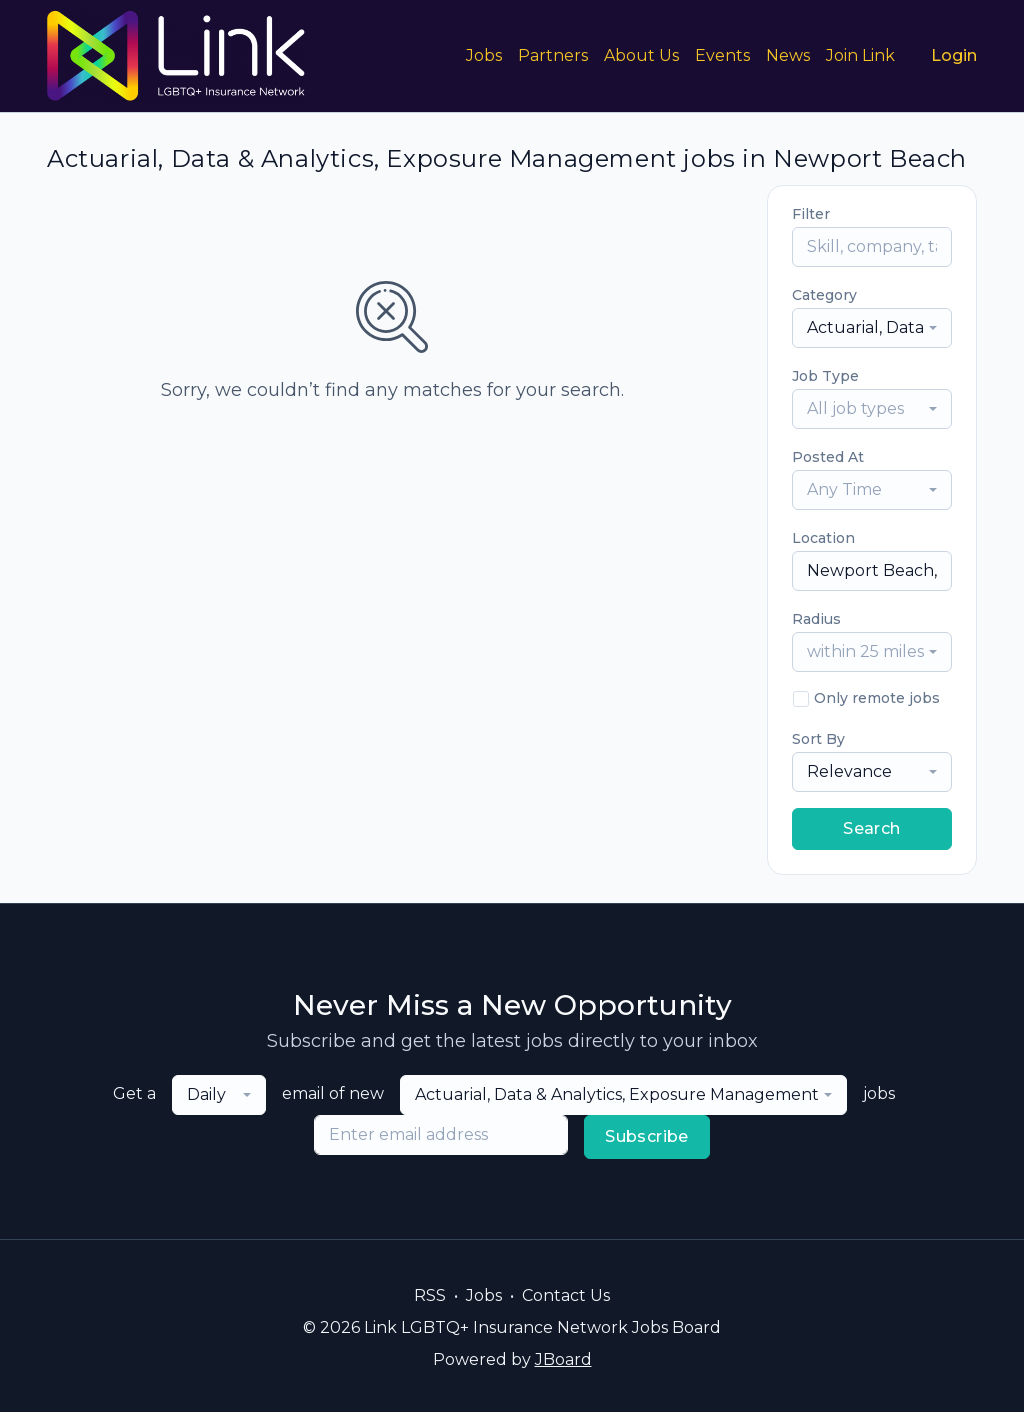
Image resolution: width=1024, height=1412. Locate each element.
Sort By (818, 739)
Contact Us (566, 1295)
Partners (553, 55)
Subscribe (647, 1136)
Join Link (860, 55)
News (788, 55)
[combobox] (872, 328)
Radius (816, 619)
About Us (641, 55)
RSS (430, 1295)
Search (871, 828)
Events (722, 55)
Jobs (484, 55)
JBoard (563, 1359)
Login (954, 55)
